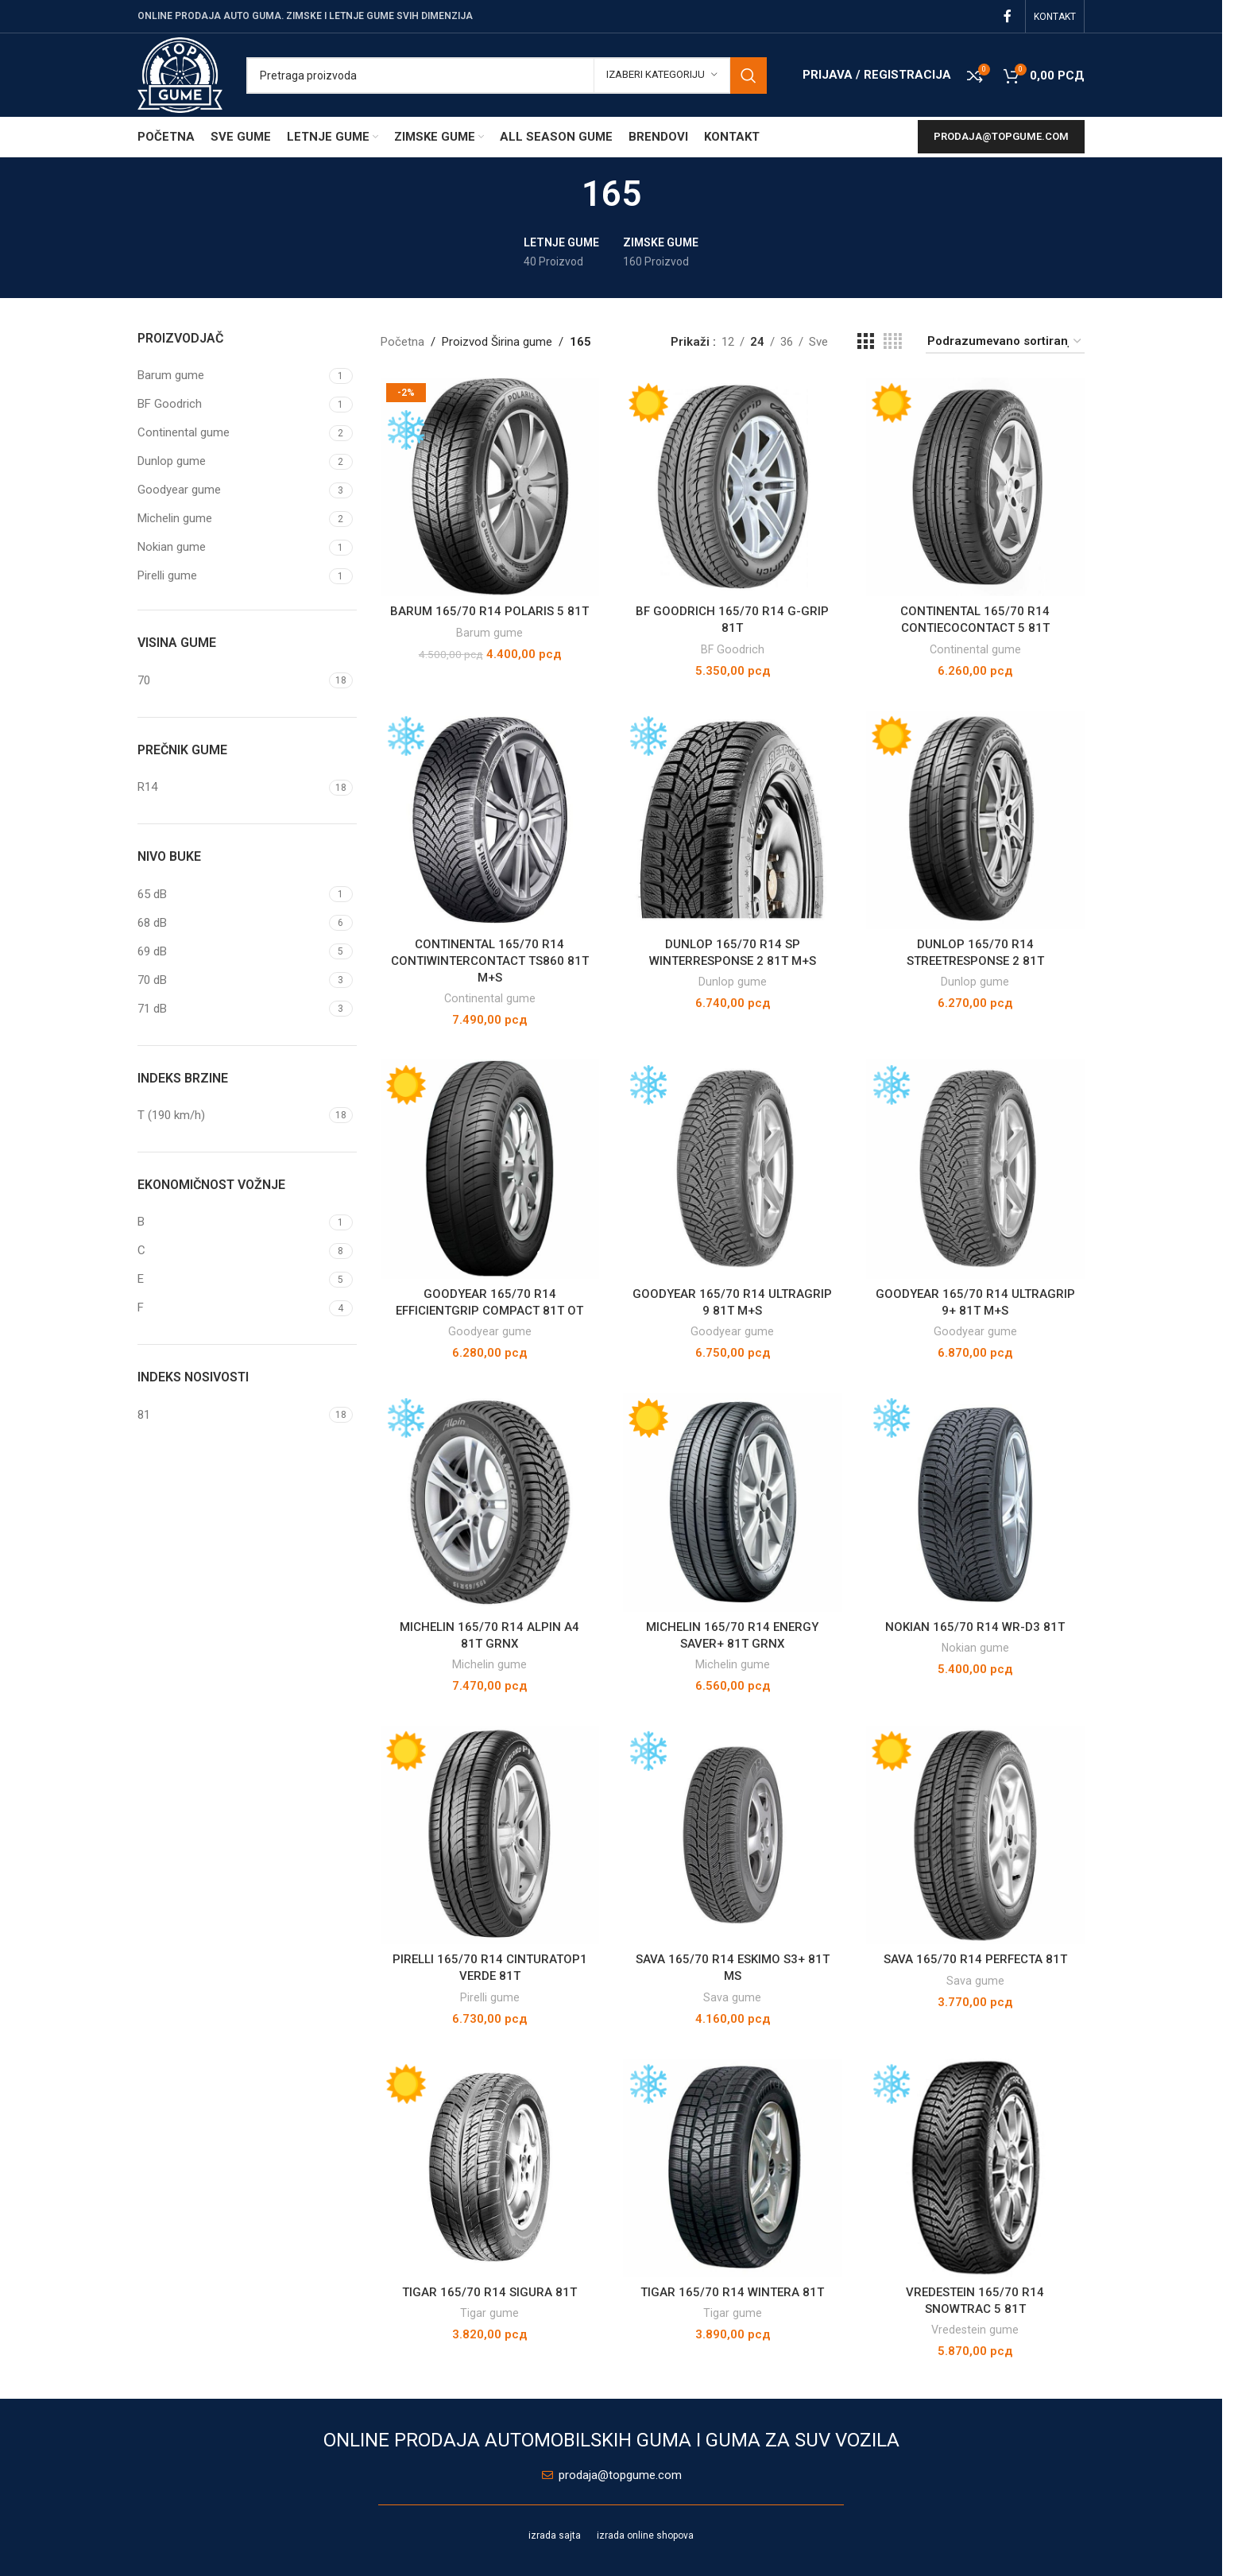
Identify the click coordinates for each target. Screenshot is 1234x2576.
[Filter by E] (231, 1279)
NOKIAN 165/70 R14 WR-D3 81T (975, 1627)
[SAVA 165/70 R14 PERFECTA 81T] (975, 1835)
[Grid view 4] (893, 342)
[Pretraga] (506, 75)
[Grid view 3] (865, 342)
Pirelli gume (490, 1997)
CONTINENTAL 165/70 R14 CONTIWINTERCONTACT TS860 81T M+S (490, 961)
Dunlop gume (732, 981)
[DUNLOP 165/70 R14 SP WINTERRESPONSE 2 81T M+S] (732, 820)
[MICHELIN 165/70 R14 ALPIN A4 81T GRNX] (490, 1502)
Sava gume (732, 1997)
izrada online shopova (645, 2535)
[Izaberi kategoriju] (662, 75)
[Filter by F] (231, 1308)
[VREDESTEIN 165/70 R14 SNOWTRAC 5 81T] (975, 2168)
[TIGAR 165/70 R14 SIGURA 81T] (490, 2168)
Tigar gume (489, 2313)
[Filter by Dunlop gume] (231, 461)
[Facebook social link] (1007, 16)
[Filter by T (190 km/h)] (231, 1115)
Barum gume (489, 632)
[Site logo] (179, 74)
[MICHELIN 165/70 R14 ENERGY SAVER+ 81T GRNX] (732, 1502)
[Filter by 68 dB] (231, 923)
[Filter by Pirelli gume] (231, 576)
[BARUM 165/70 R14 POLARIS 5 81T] (490, 487)
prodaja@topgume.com (1001, 136)
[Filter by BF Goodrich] (231, 404)
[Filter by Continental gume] (231, 432)
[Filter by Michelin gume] (231, 518)
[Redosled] (1005, 342)
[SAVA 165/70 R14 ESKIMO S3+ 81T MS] (732, 1835)
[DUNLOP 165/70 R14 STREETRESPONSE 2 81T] (975, 820)
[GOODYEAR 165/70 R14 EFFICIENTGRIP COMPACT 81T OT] (490, 1169)
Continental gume (975, 649)
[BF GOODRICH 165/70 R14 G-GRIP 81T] (732, 487)
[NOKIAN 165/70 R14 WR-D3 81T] (975, 1502)
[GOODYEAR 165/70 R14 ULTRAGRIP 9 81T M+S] (732, 1169)
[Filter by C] (231, 1250)
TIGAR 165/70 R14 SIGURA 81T (489, 2292)
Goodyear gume (490, 1331)
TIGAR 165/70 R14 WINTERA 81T (732, 2292)
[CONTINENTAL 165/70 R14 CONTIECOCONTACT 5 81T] (975, 487)
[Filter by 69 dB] (231, 951)
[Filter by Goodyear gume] (231, 490)
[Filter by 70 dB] (231, 980)
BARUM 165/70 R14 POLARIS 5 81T (489, 611)
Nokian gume (975, 1647)
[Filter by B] (231, 1222)
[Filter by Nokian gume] (231, 547)
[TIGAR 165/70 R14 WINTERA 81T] (732, 2168)
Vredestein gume (975, 2329)
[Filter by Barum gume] (231, 375)
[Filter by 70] (231, 680)
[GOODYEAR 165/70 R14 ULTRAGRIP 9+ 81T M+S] (975, 1169)
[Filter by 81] (231, 1415)
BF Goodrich (732, 649)
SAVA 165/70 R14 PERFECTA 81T (975, 1959)
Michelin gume (489, 1664)
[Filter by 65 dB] (231, 894)
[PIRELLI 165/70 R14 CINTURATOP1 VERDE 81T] (490, 1835)
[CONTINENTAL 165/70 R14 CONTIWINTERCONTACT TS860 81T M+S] (490, 820)
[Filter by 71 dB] (231, 1009)
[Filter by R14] (231, 787)
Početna (402, 342)
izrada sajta (554, 2535)
